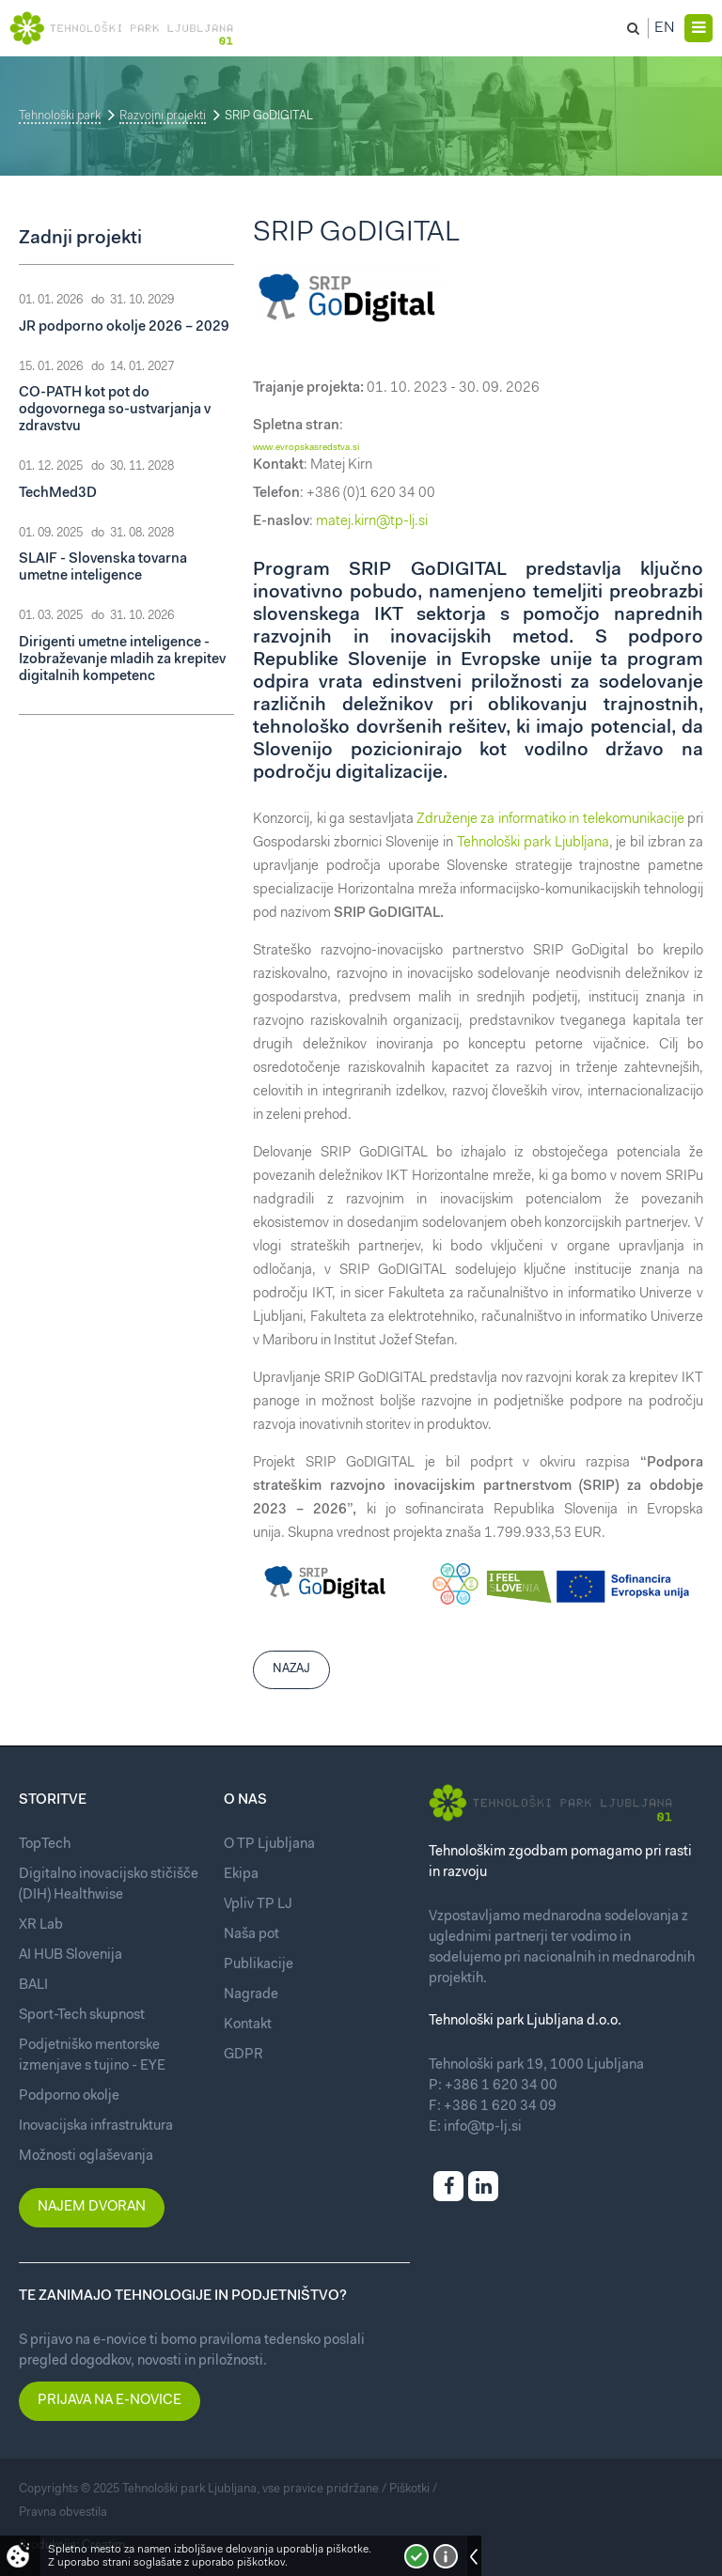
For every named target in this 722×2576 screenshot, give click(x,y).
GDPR (243, 2055)
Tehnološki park (60, 116)
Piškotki (409, 2489)
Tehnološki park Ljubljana (533, 843)
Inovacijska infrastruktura (96, 2126)
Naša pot (251, 1935)
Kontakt (248, 2025)
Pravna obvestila (63, 2512)
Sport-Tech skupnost (82, 2016)
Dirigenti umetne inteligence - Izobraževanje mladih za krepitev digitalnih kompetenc (122, 660)
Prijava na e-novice (109, 2401)
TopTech (45, 1845)
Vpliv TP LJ (258, 1905)
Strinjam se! (416, 2556)
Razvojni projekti (162, 116)
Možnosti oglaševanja (86, 2156)
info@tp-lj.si (483, 2127)
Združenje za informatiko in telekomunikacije (550, 820)
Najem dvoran (92, 2207)
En (664, 28)
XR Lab (41, 1925)
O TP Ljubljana (269, 1845)
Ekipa (241, 1875)
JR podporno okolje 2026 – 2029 (124, 327)
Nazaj (291, 1669)
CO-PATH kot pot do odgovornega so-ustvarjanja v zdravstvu (115, 410)
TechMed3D (58, 494)
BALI (33, 1986)
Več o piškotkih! (445, 2556)
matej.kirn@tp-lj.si (372, 522)
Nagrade (251, 1995)
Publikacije (258, 1965)
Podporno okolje (69, 2096)
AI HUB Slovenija (70, 1955)
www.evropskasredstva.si (306, 448)
